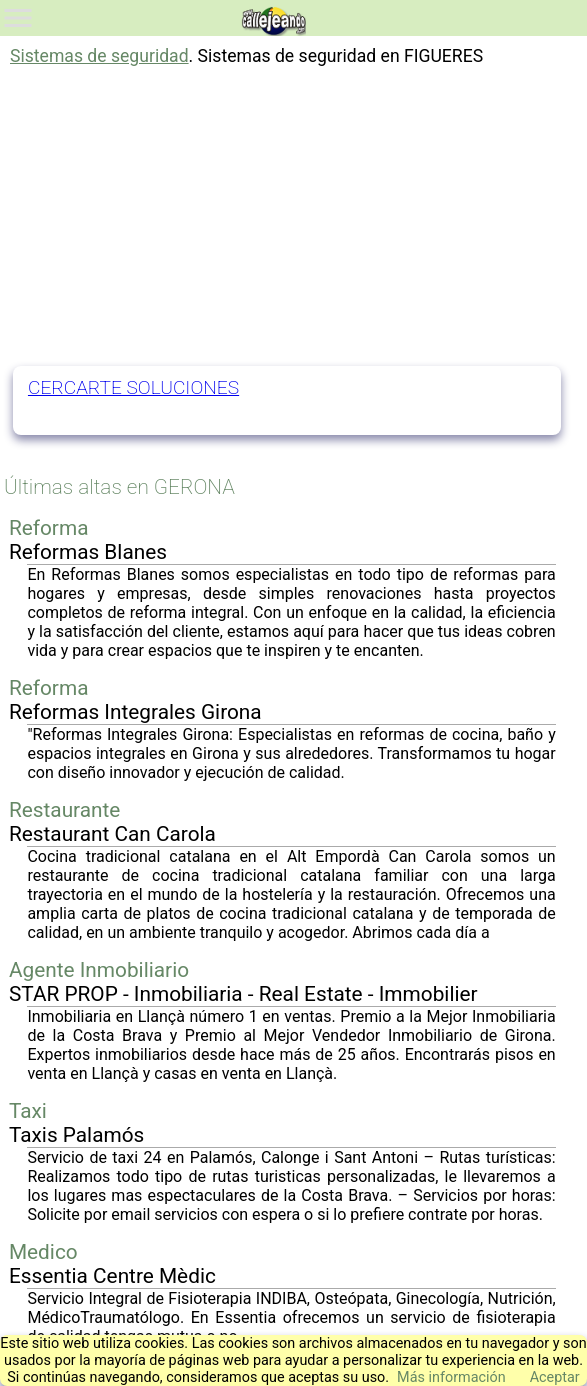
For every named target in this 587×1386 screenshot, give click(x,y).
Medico (43, 1252)
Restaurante (64, 810)
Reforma (49, 528)
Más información (451, 1377)
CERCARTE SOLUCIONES (133, 387)
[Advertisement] (294, 216)
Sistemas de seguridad (99, 56)
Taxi (28, 1111)
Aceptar (555, 1377)
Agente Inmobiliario (99, 970)
